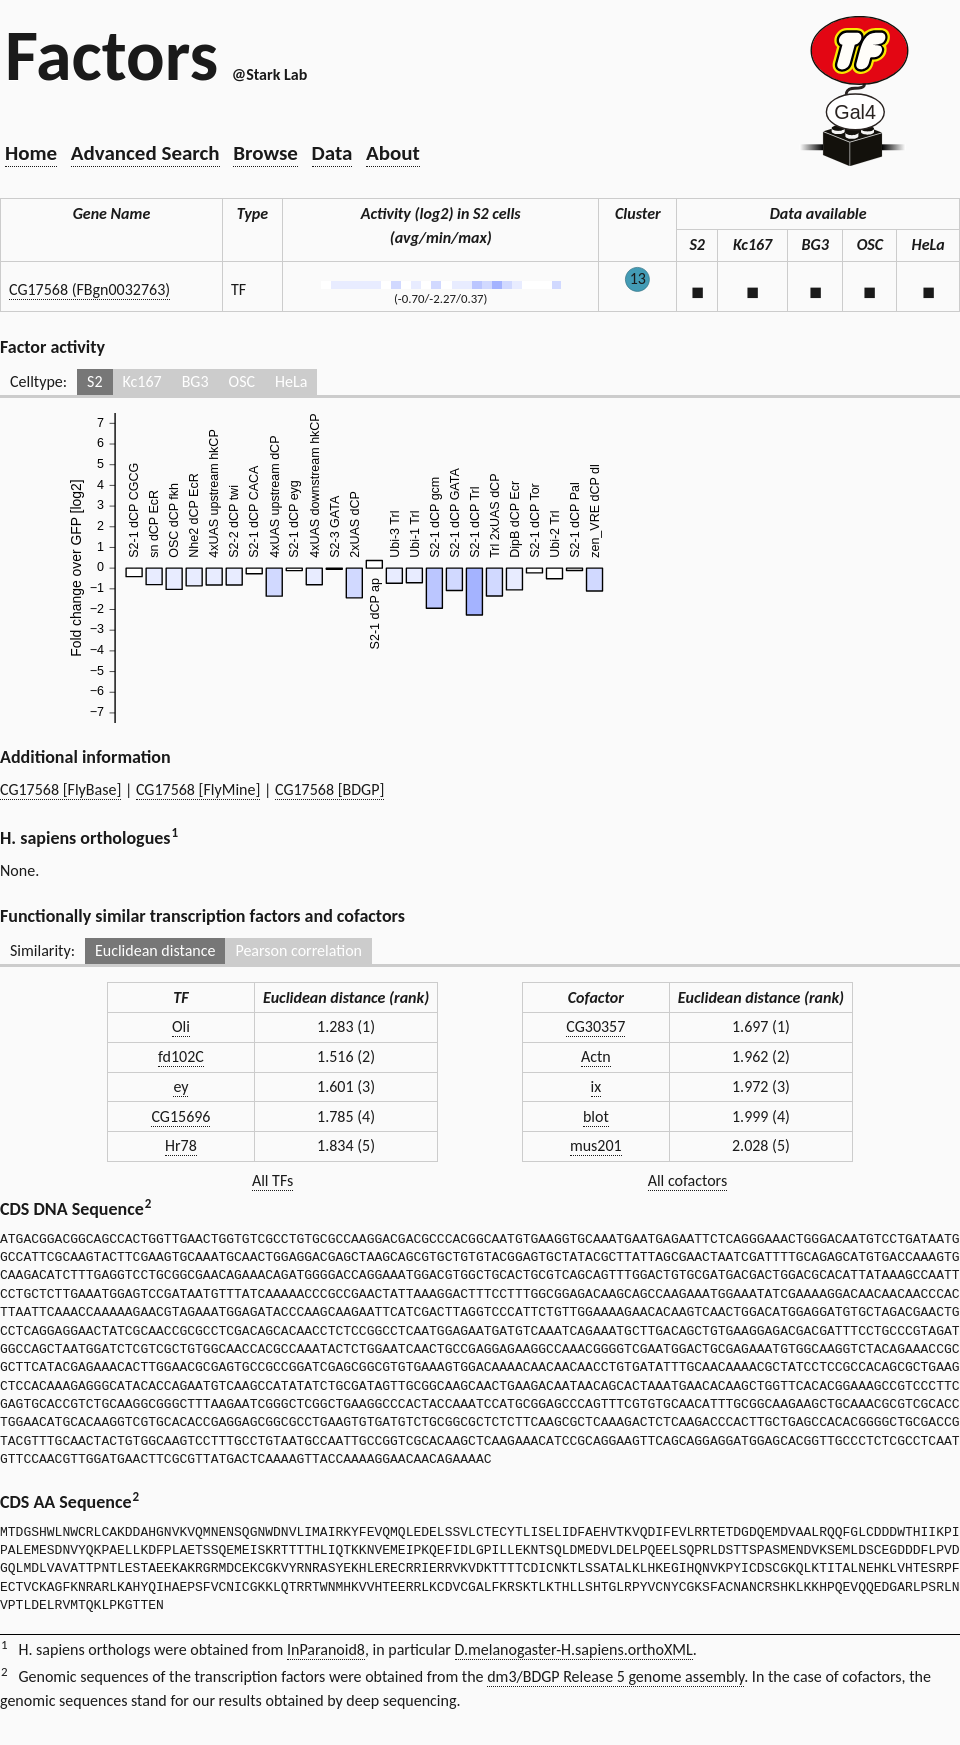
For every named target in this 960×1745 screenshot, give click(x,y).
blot (596, 1116)
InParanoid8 (326, 1649)
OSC (242, 381)
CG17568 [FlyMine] (198, 789)
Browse (265, 153)
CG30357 (595, 1026)
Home (31, 153)
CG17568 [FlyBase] (60, 789)
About (393, 153)
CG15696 (180, 1116)
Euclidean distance (155, 950)
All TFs (272, 1180)
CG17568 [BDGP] (329, 789)
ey (180, 1086)
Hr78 (181, 1145)
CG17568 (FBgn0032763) (89, 289)
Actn (596, 1056)
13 (638, 278)
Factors (111, 55)
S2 (94, 381)
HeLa (291, 381)
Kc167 (142, 381)
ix (596, 1086)
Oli (181, 1026)
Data (332, 153)
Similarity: (42, 950)
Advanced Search (145, 153)
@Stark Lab (269, 74)
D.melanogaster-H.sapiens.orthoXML (574, 1649)
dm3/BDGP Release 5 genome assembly (615, 1676)
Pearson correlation (298, 950)
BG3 (195, 381)
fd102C (181, 1056)
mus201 (596, 1145)
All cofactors (688, 1180)
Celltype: (38, 381)
